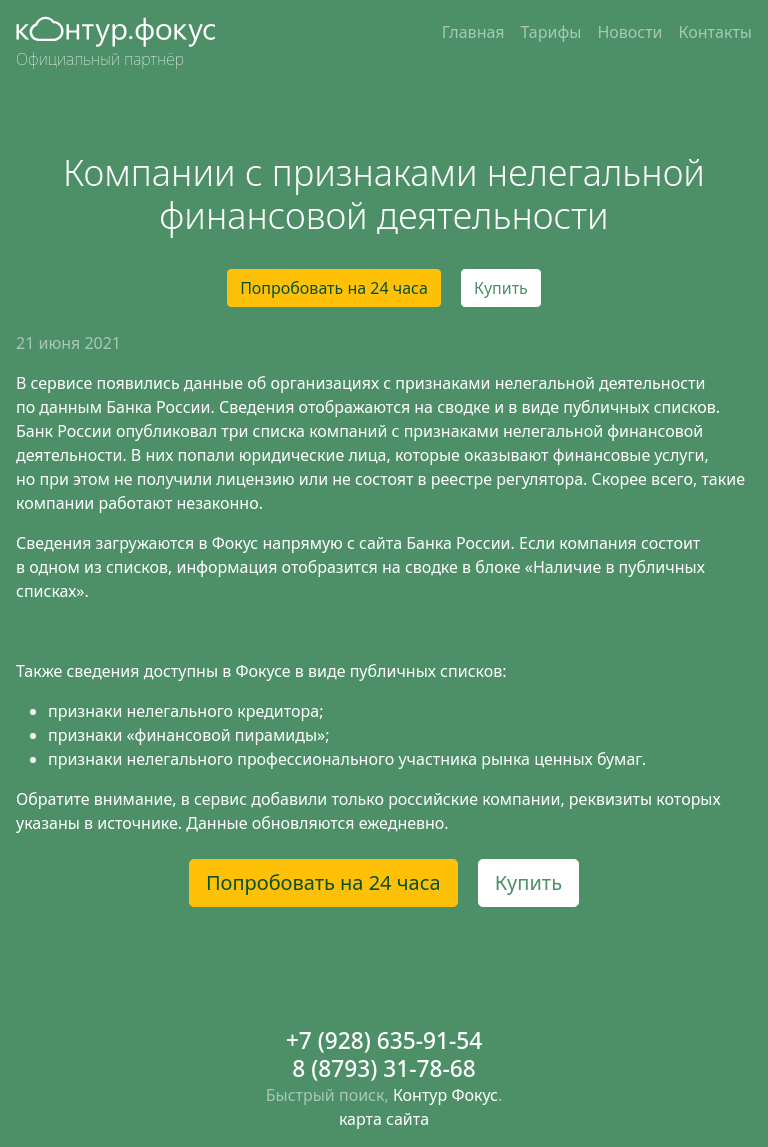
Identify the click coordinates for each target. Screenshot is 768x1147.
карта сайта (384, 1119)
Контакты (715, 32)
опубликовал (168, 431)
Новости (629, 32)
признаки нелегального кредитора (183, 711)
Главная (473, 32)
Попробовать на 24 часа (334, 288)
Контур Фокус (445, 1095)
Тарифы (551, 32)
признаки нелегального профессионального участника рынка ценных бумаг (345, 759)
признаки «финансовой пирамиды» (186, 735)
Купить (501, 288)
